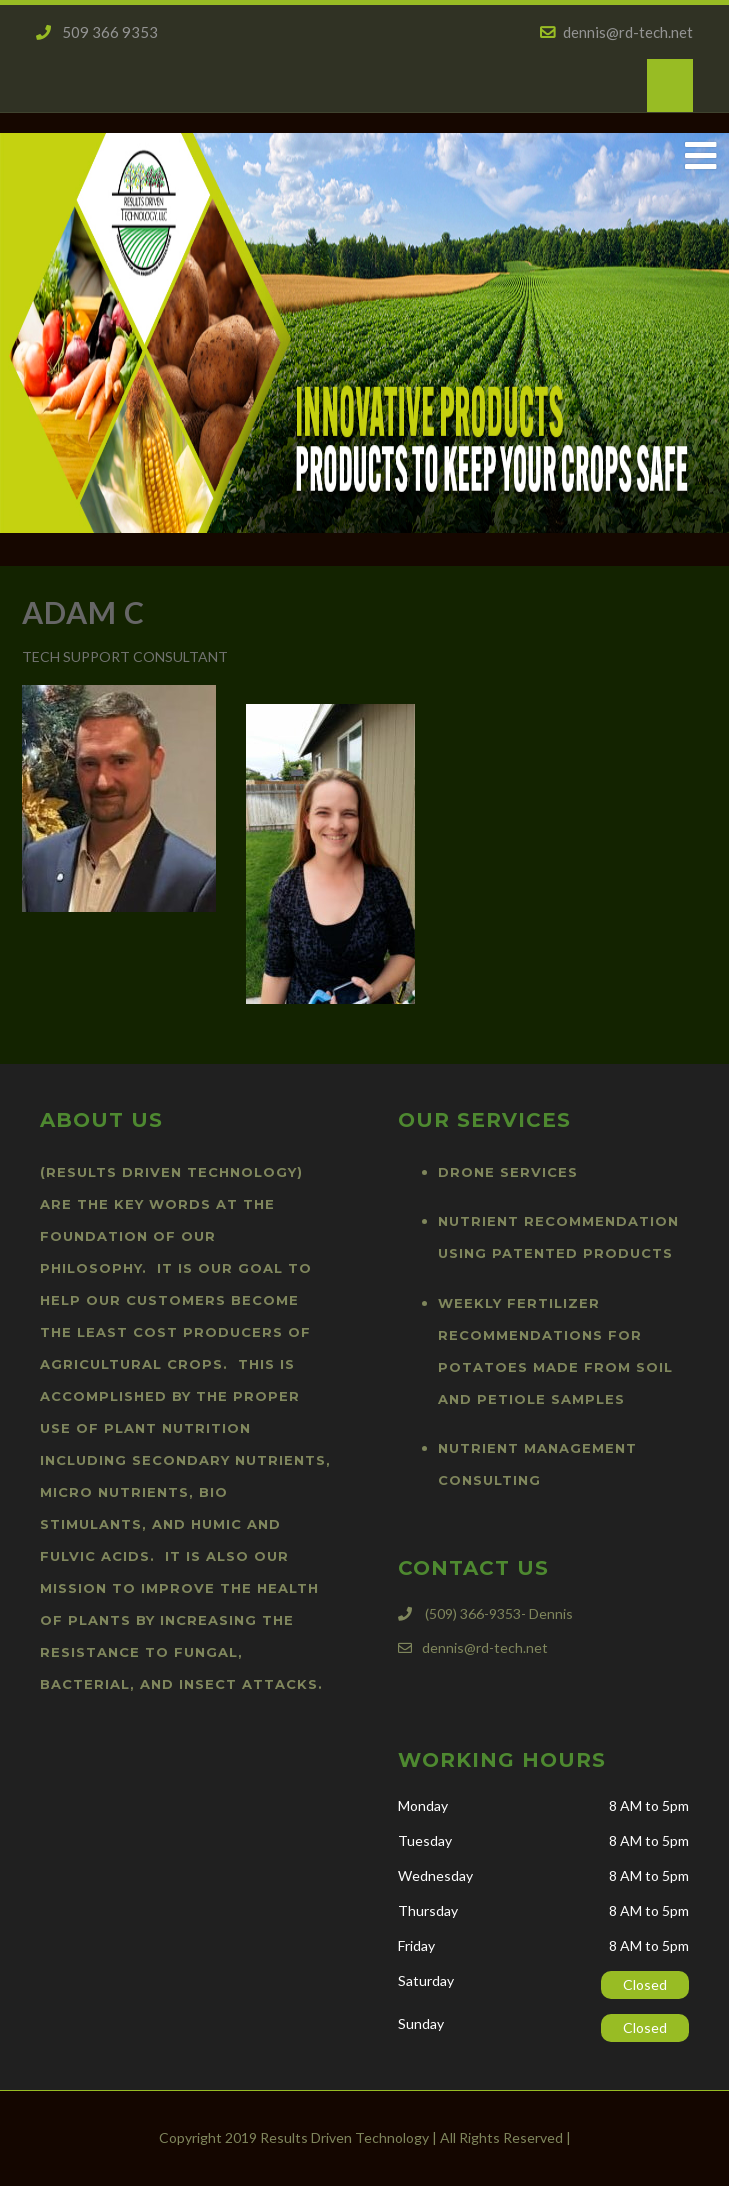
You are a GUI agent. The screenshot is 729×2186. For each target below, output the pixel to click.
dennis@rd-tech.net (616, 32)
